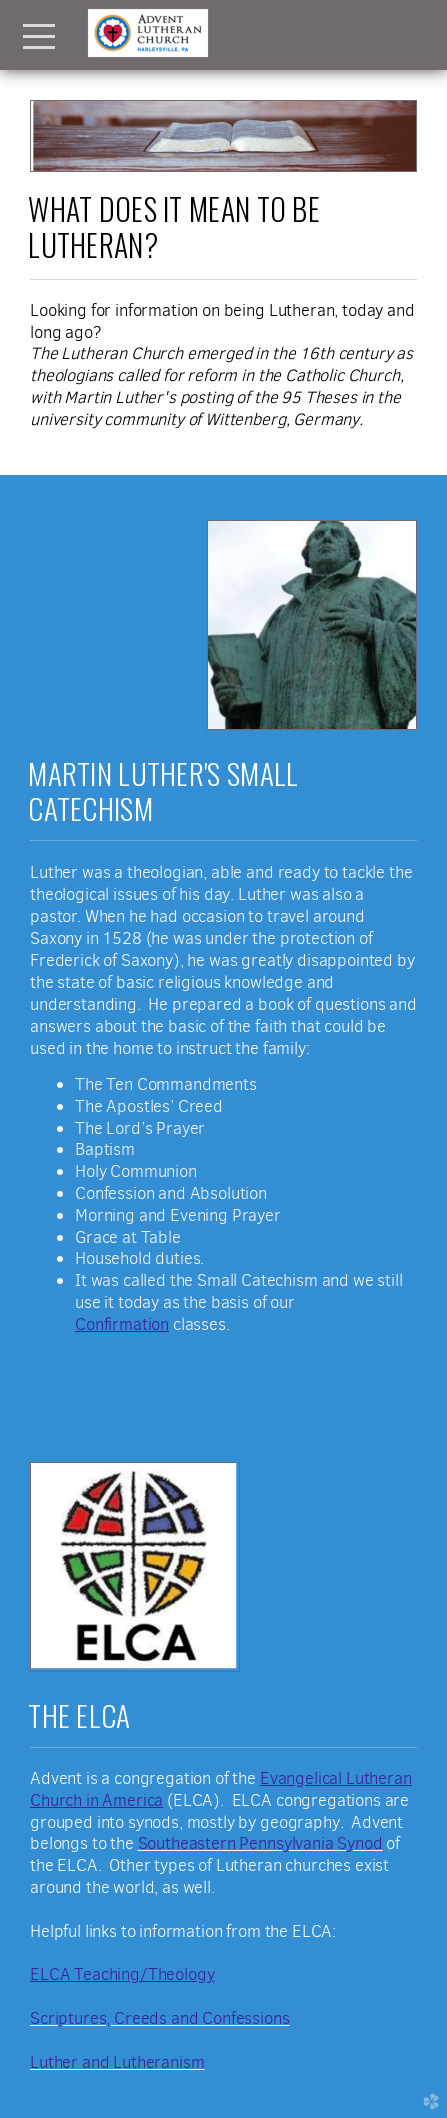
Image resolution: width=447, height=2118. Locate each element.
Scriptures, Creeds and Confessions (160, 2018)
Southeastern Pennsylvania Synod (260, 1843)
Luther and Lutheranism (117, 2062)
